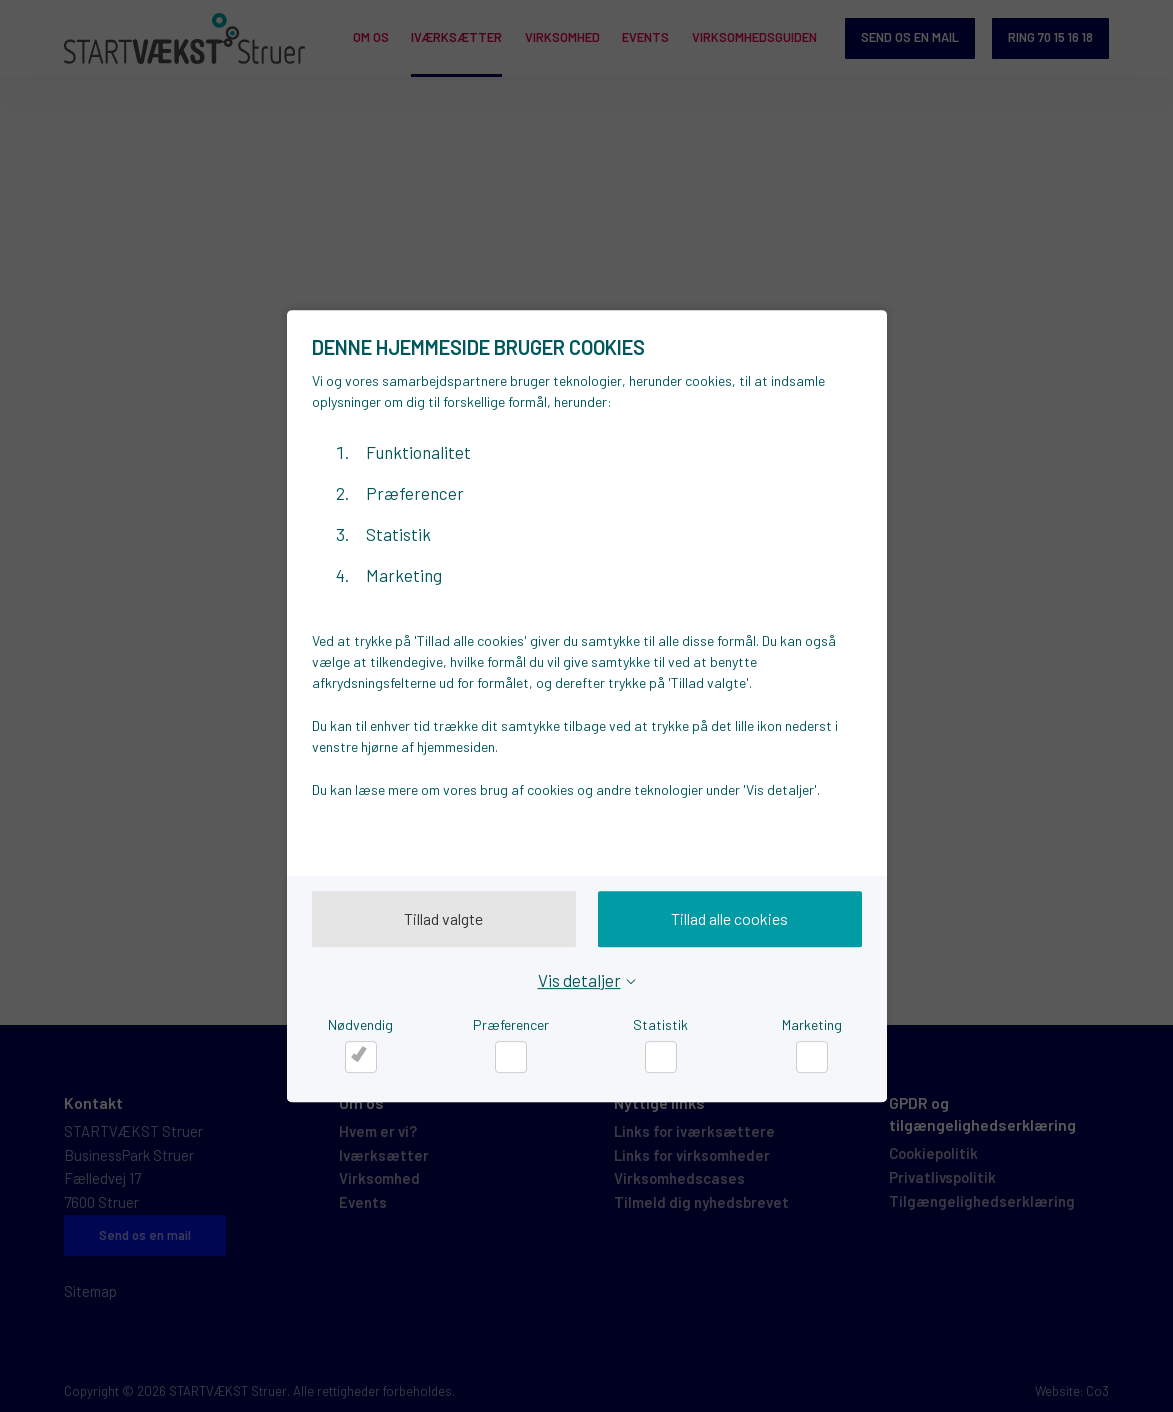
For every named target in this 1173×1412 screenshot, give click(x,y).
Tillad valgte (443, 918)
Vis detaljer (579, 980)
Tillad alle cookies (729, 918)
